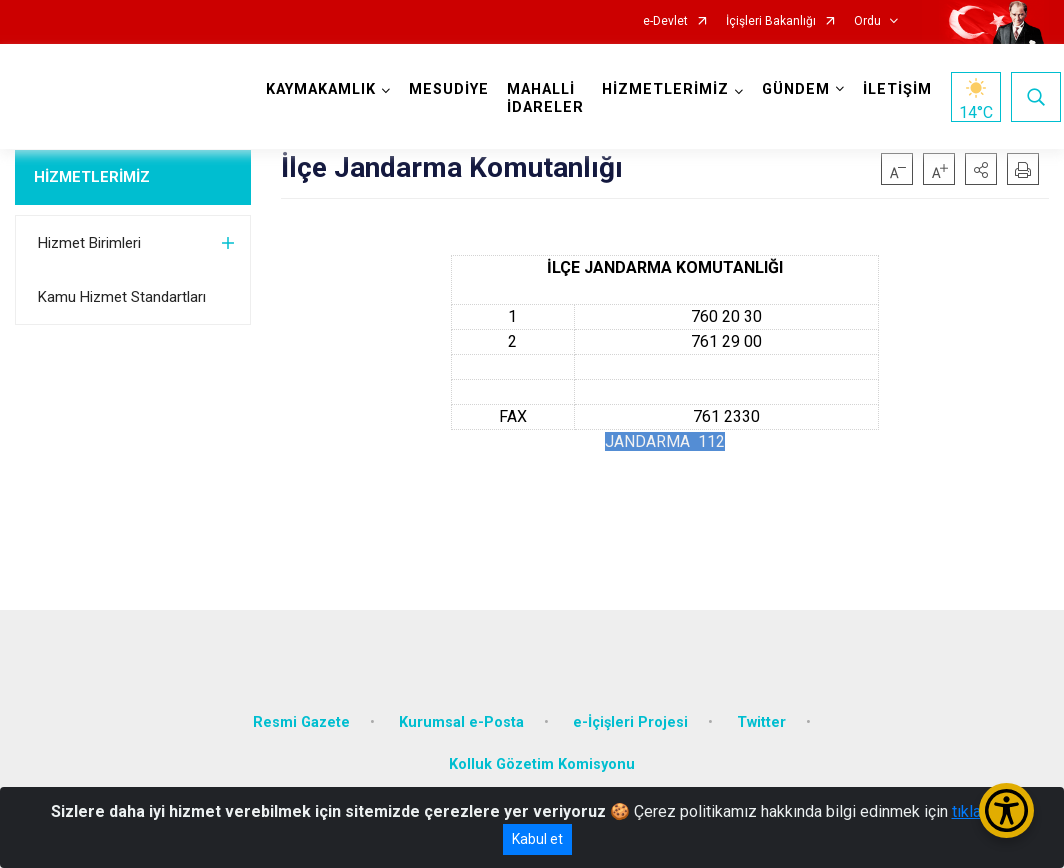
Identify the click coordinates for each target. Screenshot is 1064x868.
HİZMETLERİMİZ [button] (665, 89)
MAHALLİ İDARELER (545, 98)
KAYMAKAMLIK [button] (321, 89)
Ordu (867, 21)
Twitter (761, 722)
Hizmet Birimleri (89, 243)
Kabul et (537, 839)
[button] (981, 169)
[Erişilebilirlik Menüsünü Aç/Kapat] (1006, 810)
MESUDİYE (449, 89)
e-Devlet (665, 21)
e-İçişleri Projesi (630, 722)
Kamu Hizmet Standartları (122, 297)
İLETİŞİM (897, 89)
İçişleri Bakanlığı (771, 21)
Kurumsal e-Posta (461, 722)
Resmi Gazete (301, 722)
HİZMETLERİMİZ (92, 177)
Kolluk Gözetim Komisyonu (542, 764)
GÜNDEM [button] (796, 89)
